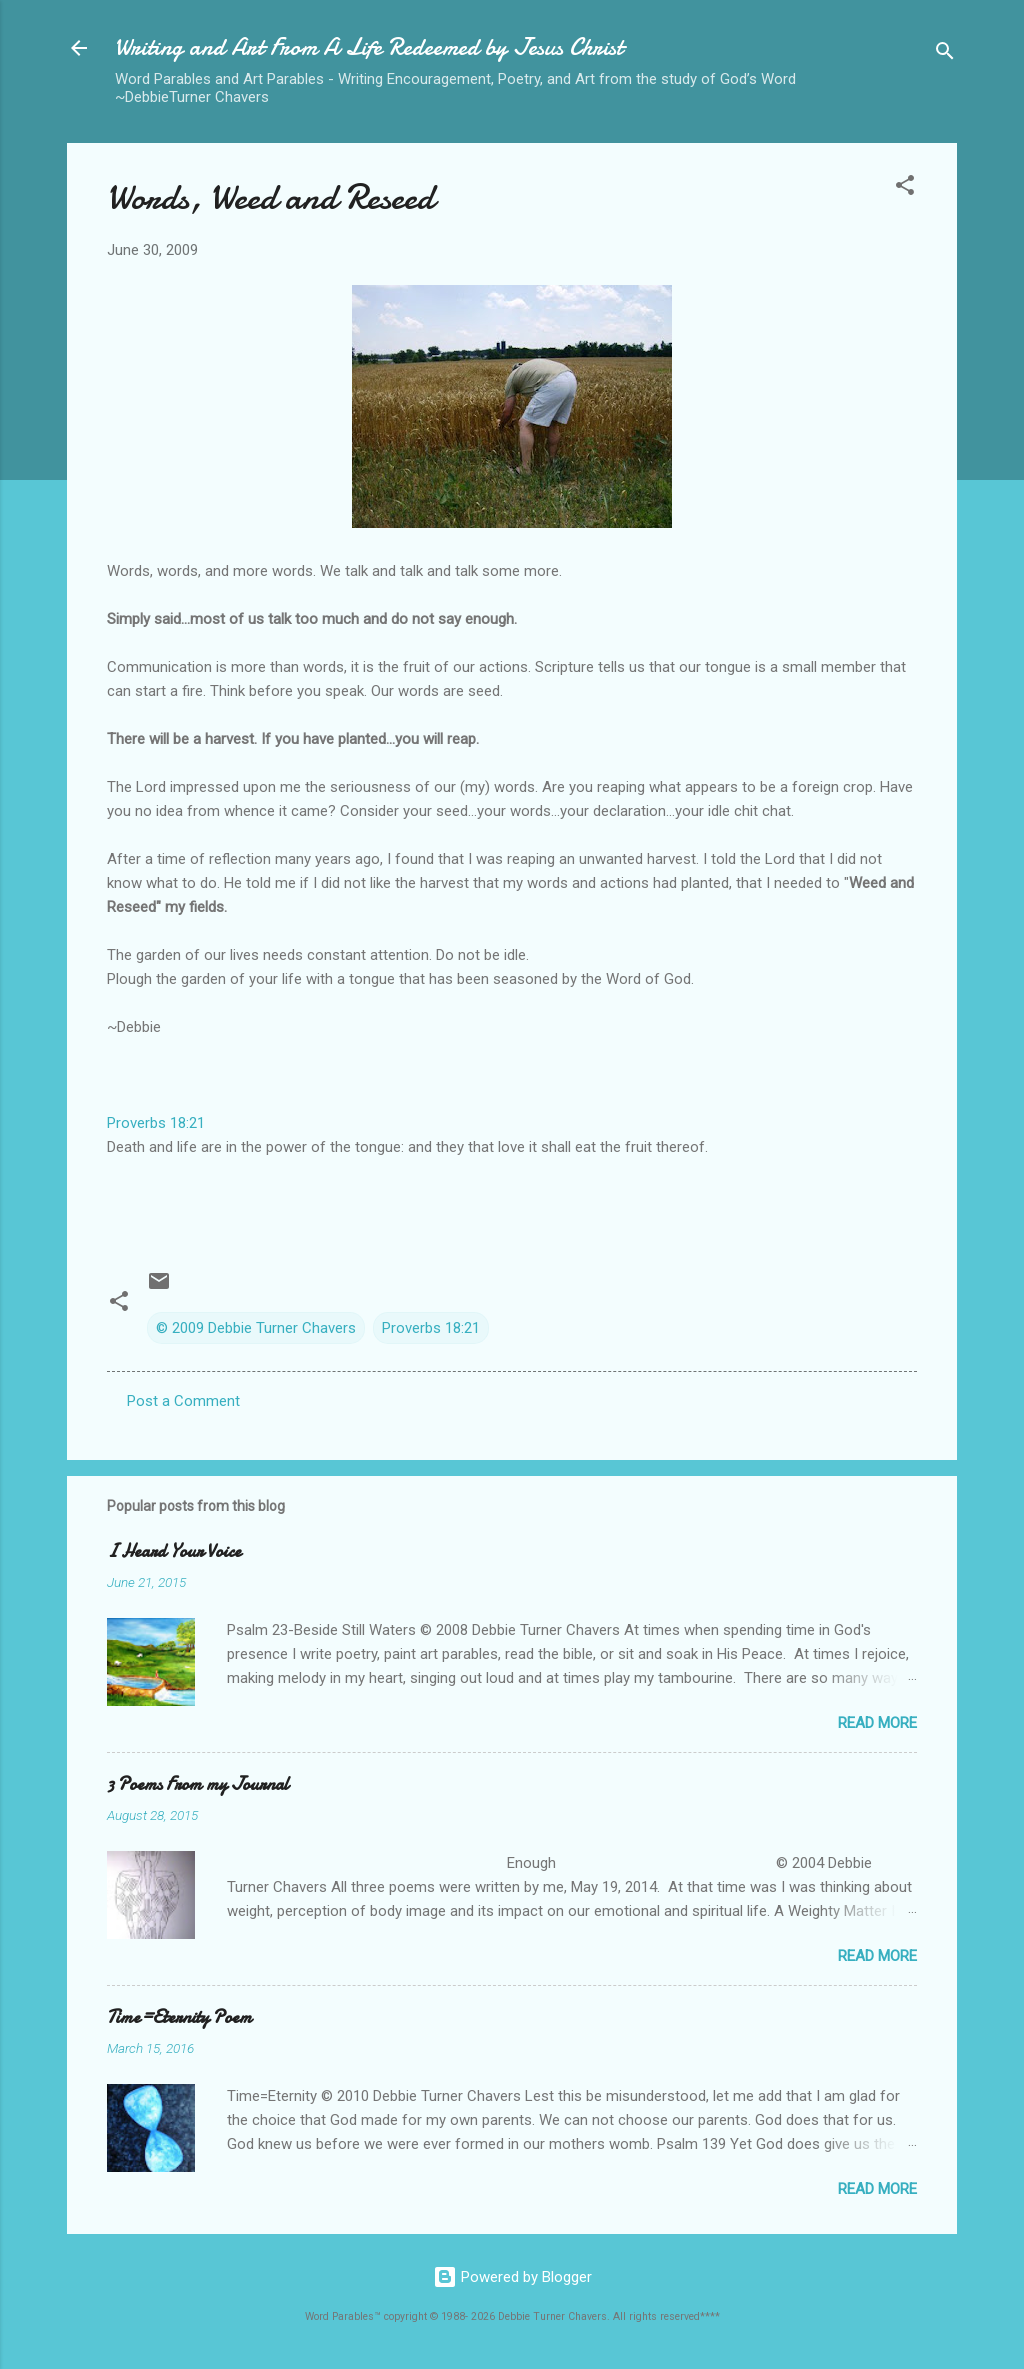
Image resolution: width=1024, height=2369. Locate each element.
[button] (905, 188)
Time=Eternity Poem (179, 2017)
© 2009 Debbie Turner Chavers (256, 1328)
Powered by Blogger (512, 2277)
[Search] (945, 54)
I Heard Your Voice (174, 1551)
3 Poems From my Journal (198, 1784)
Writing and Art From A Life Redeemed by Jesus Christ (369, 47)
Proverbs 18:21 (156, 1123)
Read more (877, 1723)
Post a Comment (183, 1401)
